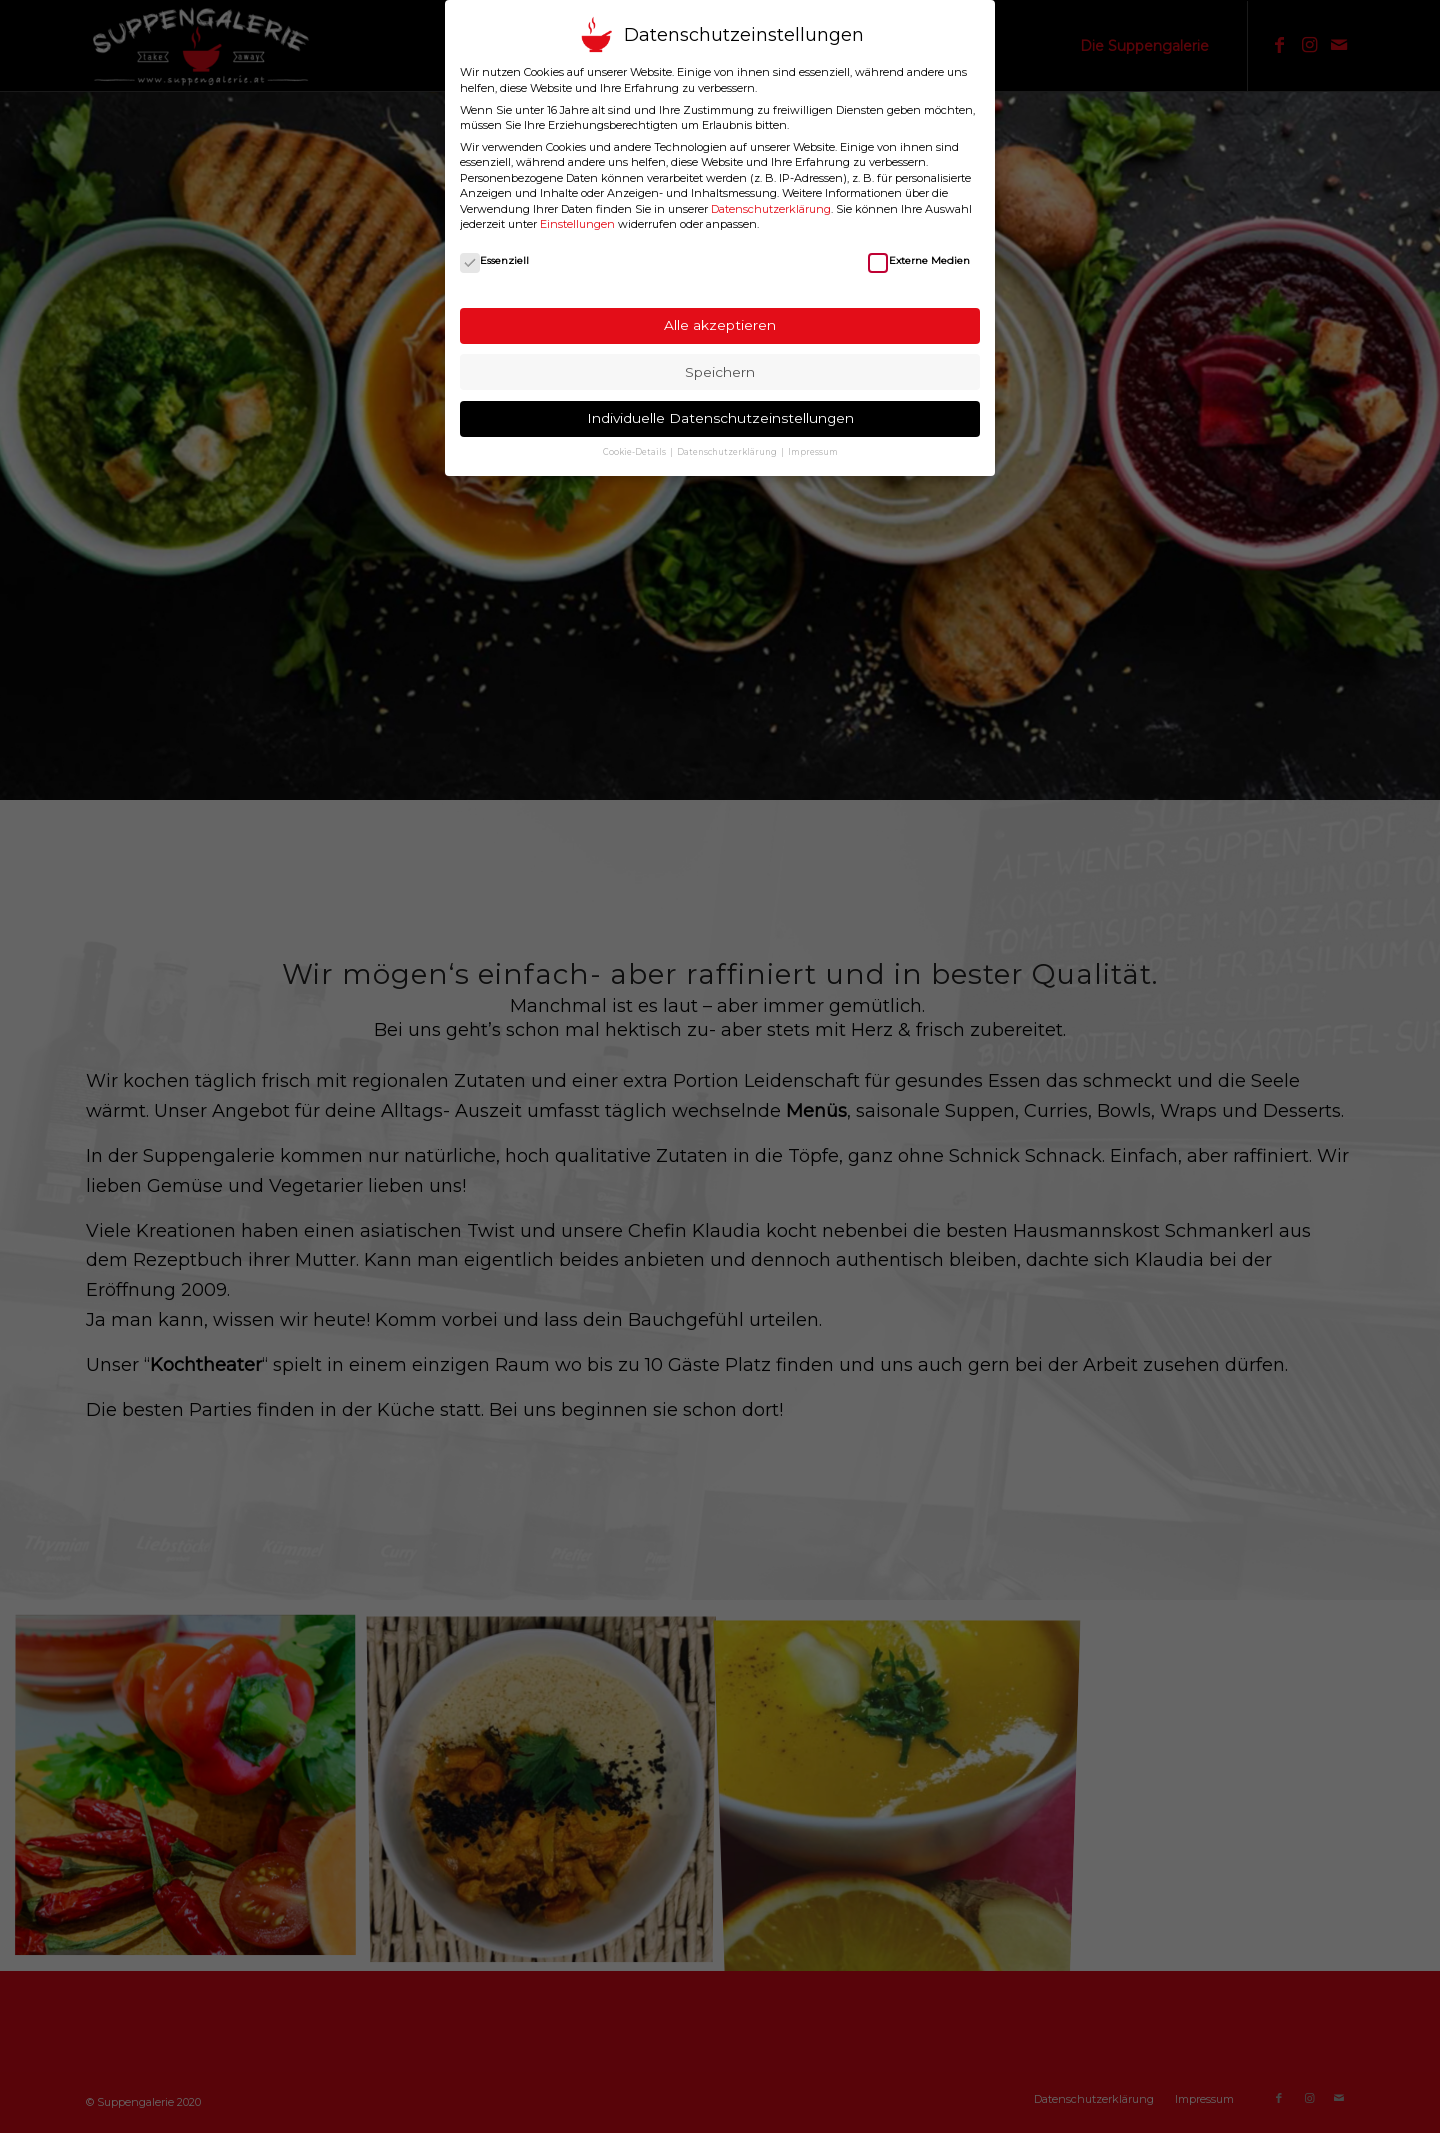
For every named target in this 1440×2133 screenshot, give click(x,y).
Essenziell (494, 260)
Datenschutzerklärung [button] (728, 452)
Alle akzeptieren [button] (720, 325)
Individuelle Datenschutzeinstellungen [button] (720, 418)
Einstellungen (577, 224)
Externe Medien (918, 260)
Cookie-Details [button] (635, 452)
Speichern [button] (720, 372)
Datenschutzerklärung (771, 209)
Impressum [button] (813, 452)
